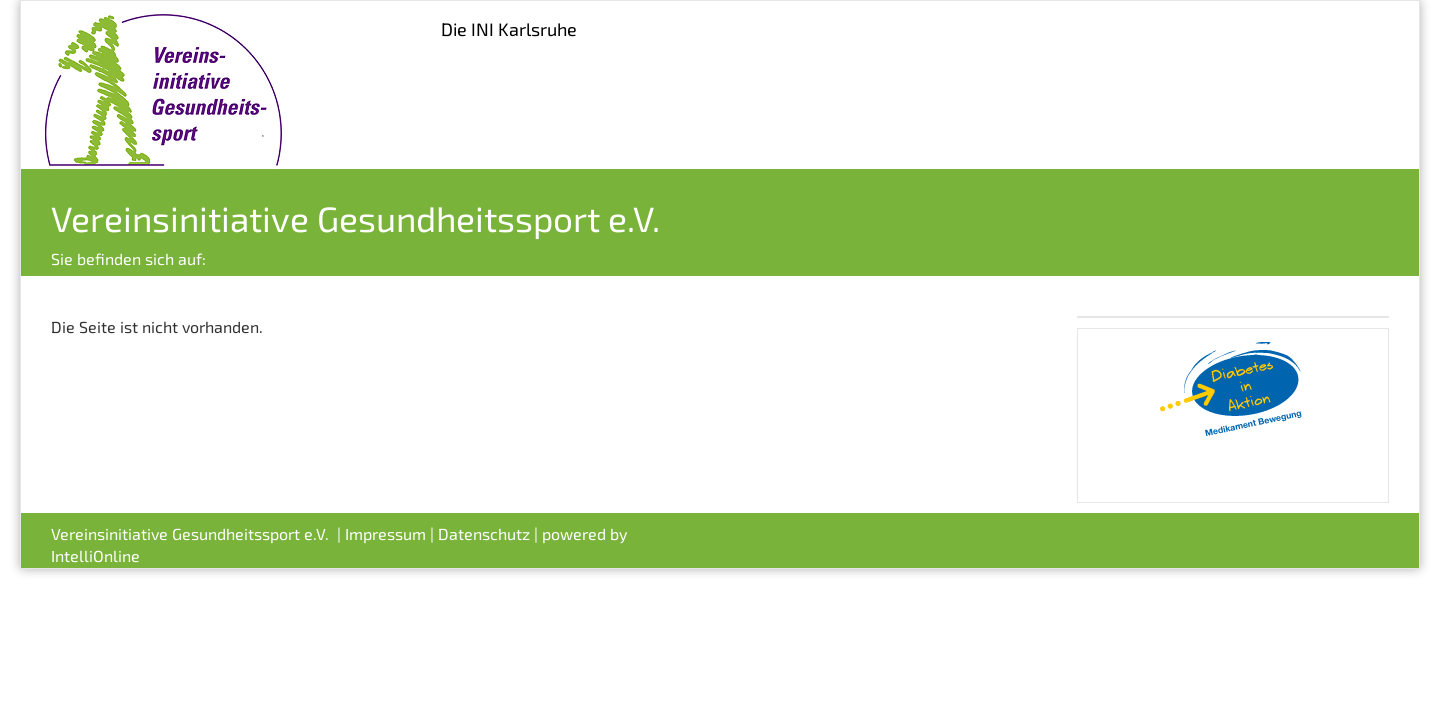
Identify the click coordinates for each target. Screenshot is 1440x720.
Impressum (385, 533)
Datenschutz (484, 533)
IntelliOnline (95, 555)
